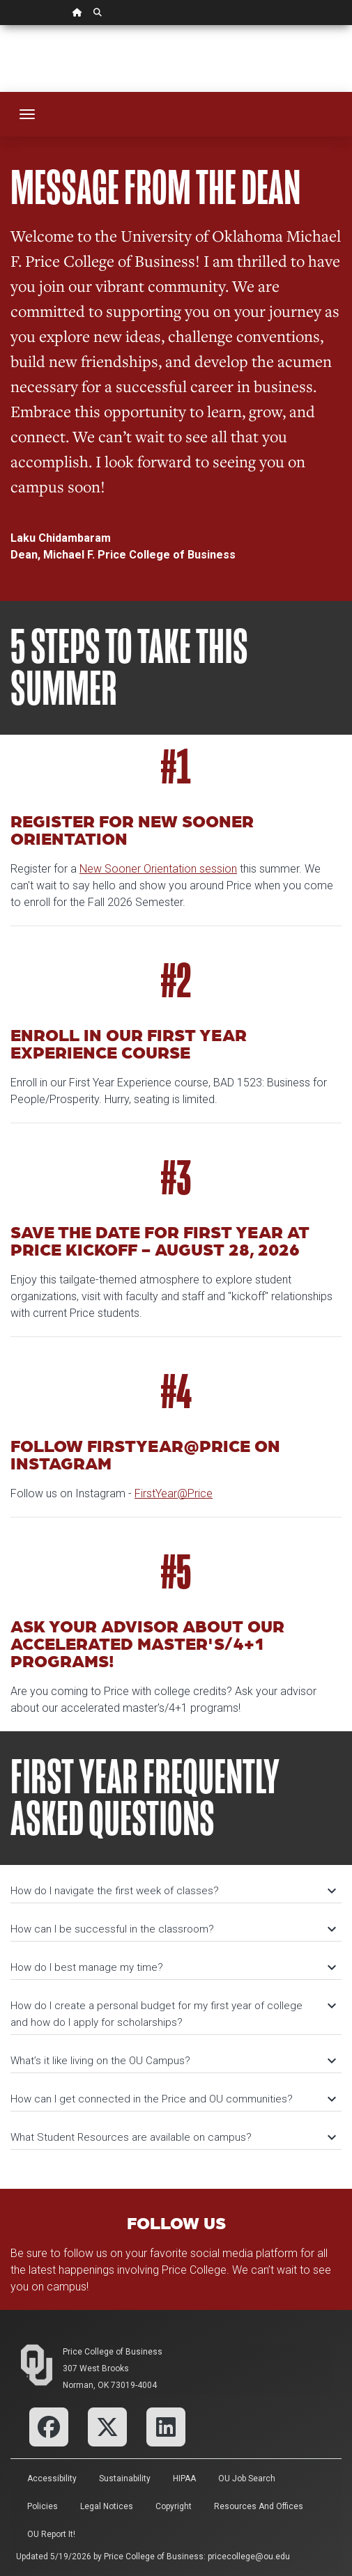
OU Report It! (51, 2534)
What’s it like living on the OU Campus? (172, 2060)
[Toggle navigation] (27, 114)
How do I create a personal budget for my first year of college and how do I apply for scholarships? (172, 2014)
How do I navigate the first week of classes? (172, 1890)
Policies (42, 2506)
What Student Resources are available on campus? (172, 2137)
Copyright (173, 2506)
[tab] (176, 1884)
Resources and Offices (258, 2506)
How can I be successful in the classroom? (172, 1929)
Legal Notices (106, 2506)
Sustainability (125, 2478)
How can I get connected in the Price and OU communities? (172, 2099)
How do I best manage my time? (172, 1967)
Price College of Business (112, 2352)
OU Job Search (246, 2478)
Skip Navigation (0, 25)
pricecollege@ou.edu (249, 2556)
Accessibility (52, 2478)
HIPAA (184, 2478)
